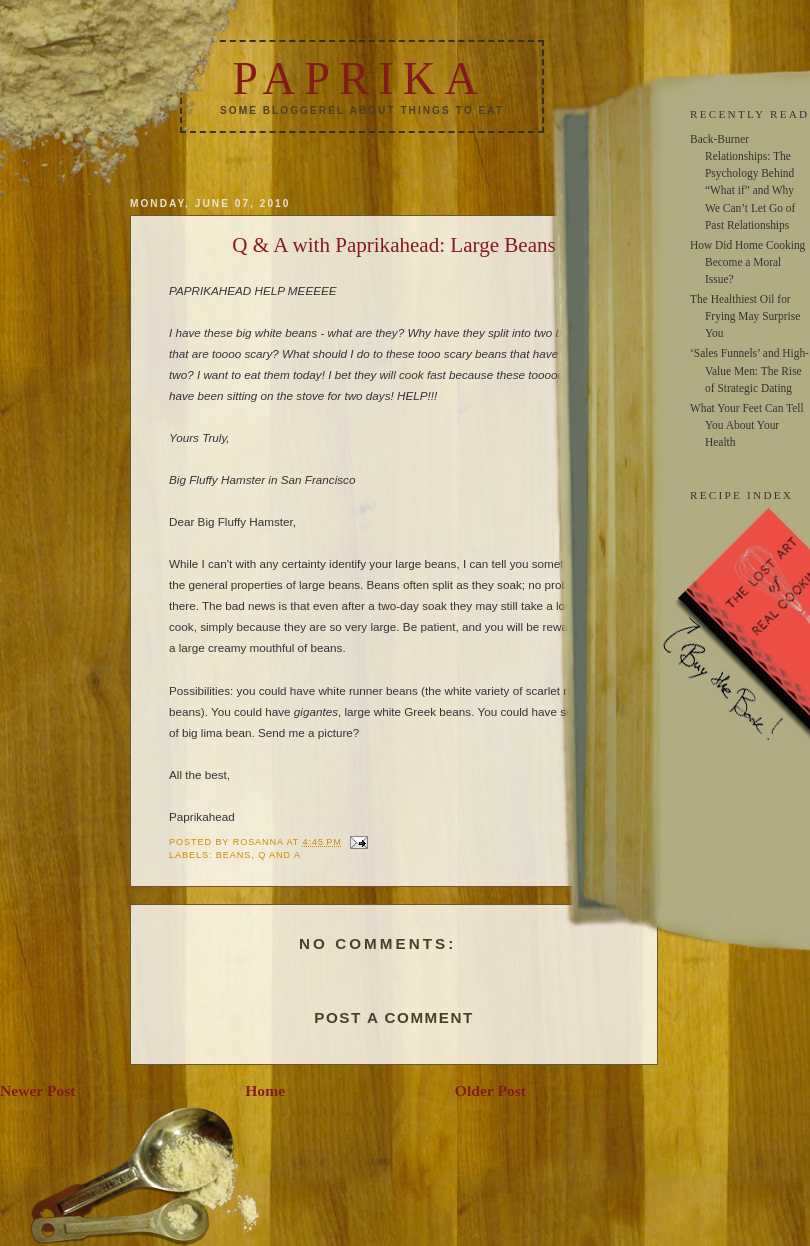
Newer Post (38, 1090)
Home (265, 1090)
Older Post (490, 1090)
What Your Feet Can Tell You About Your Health (747, 425)
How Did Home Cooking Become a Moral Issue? (747, 262)
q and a (279, 855)
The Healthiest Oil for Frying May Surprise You (745, 316)
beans (233, 855)
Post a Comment (394, 1017)
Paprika (359, 78)
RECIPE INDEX (741, 495)
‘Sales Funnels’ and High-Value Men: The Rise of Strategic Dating (749, 370)
